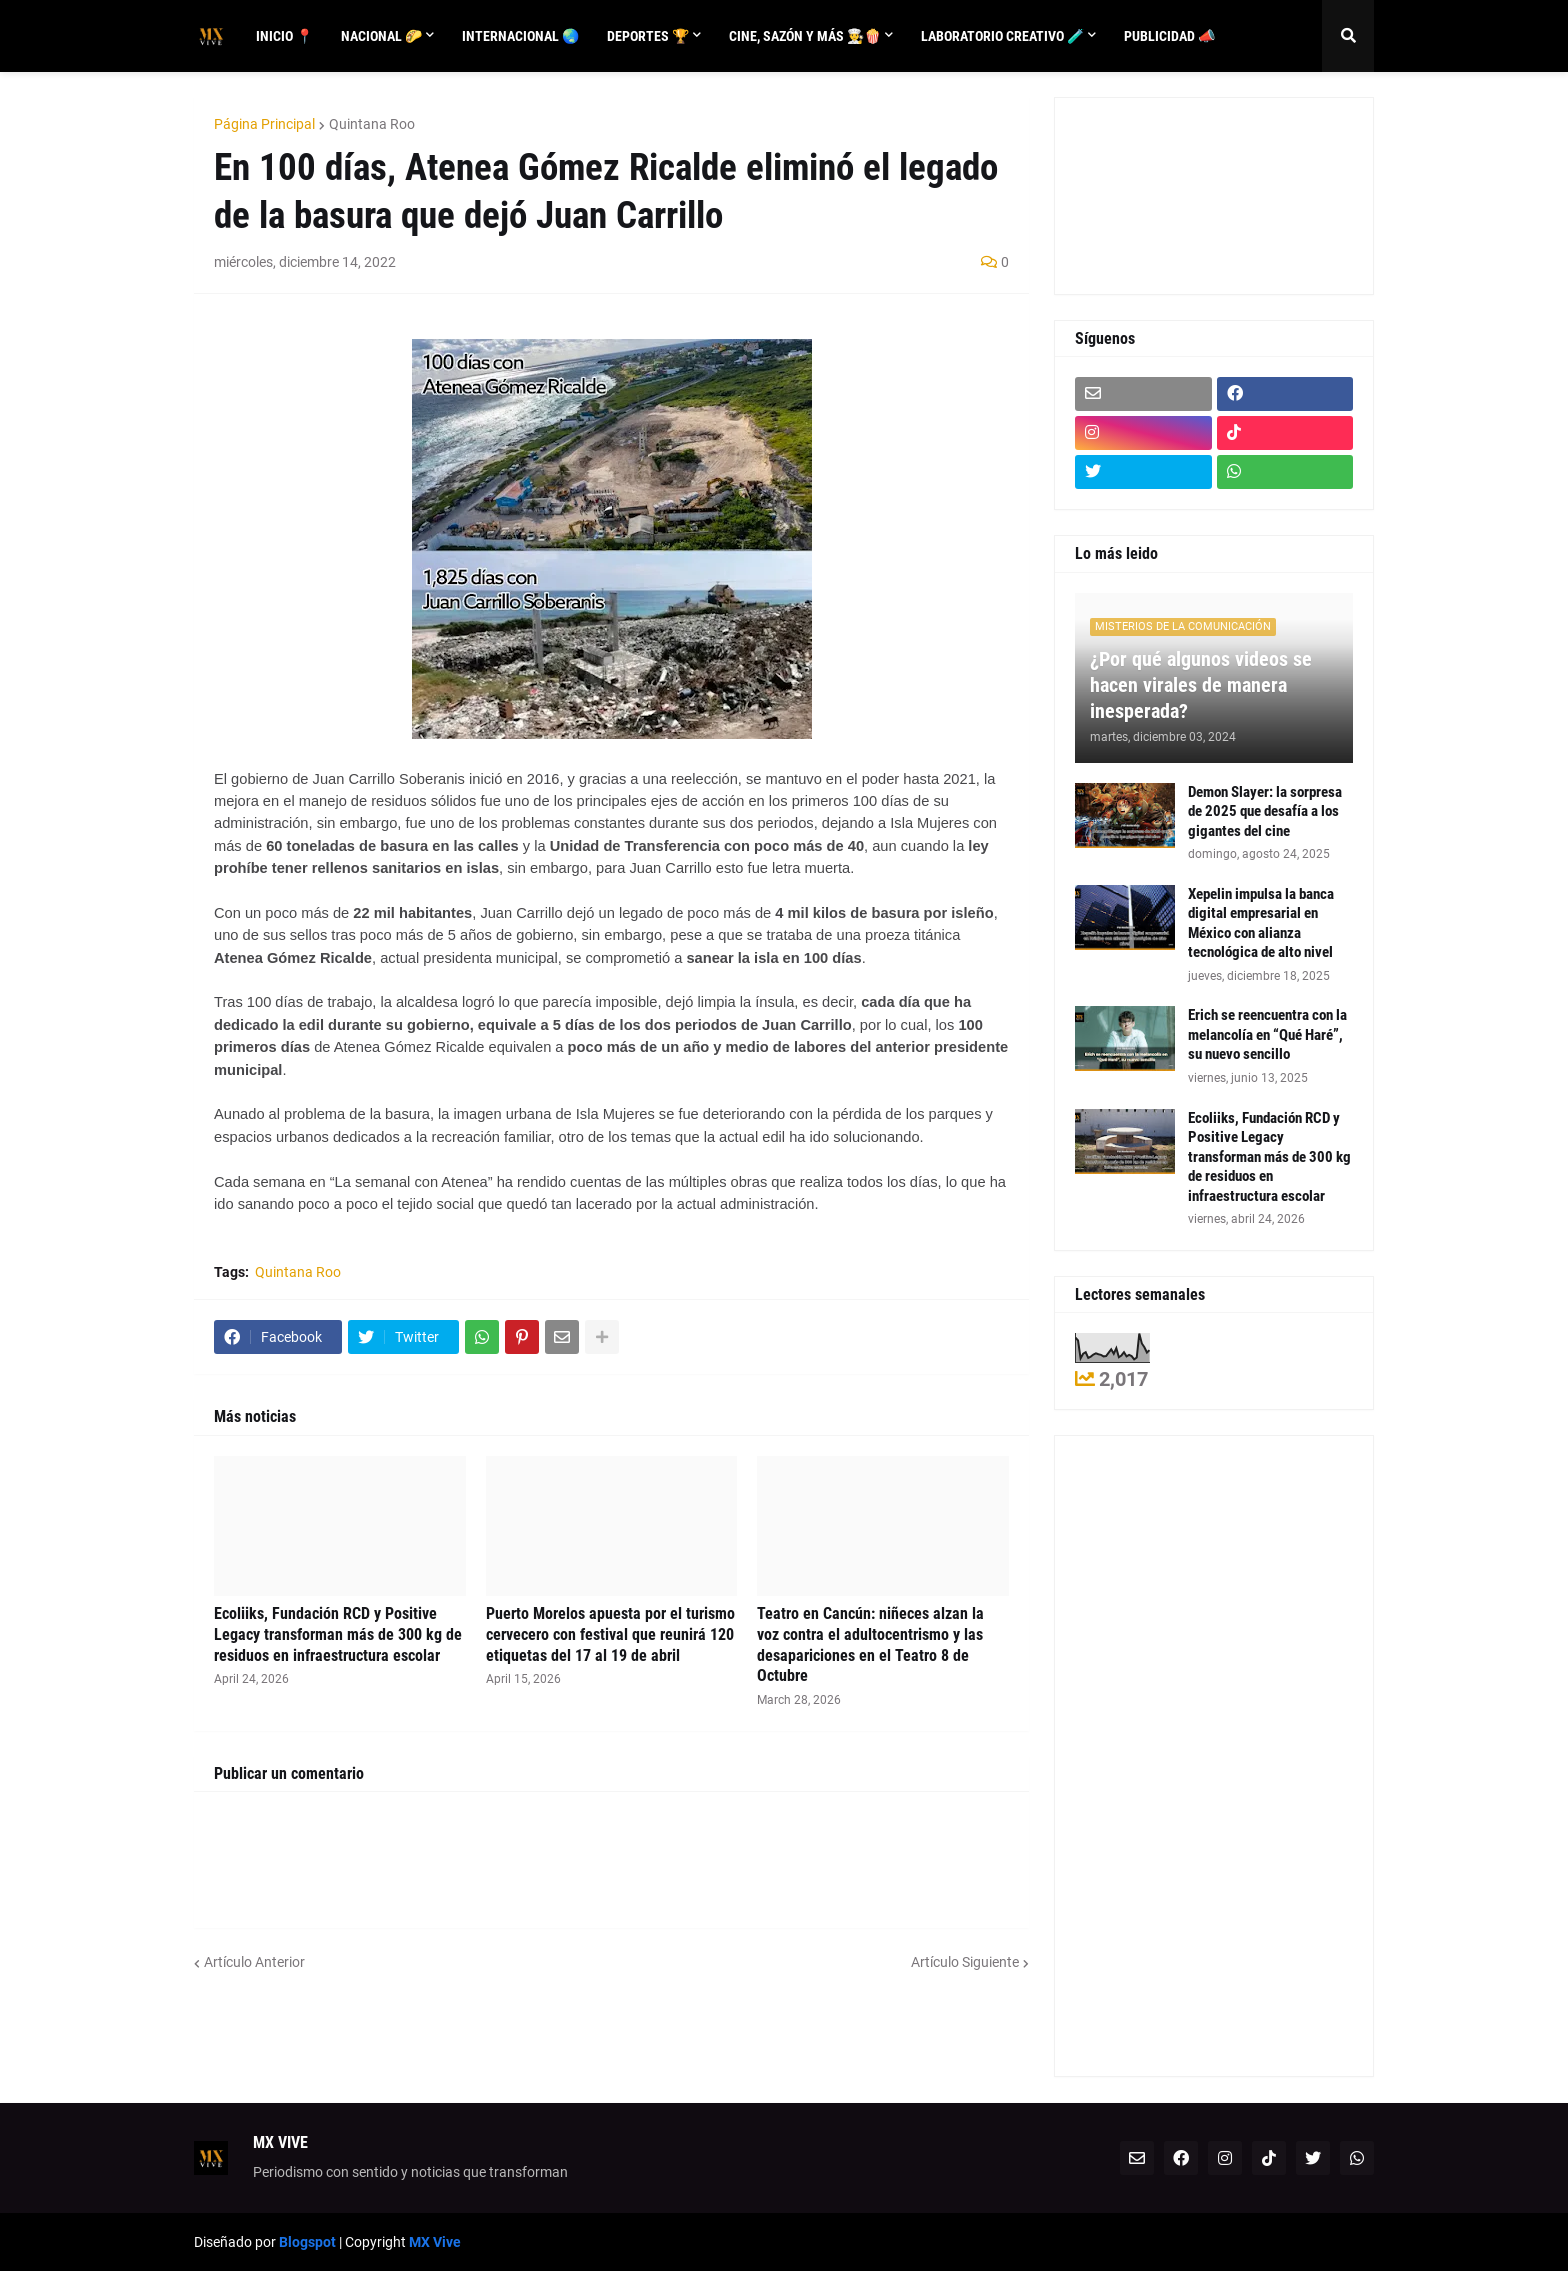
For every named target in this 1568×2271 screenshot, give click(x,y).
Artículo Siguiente (965, 1962)
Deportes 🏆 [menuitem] (648, 36)
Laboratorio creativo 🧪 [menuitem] (1002, 36)
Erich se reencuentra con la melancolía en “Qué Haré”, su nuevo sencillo (1267, 1034)
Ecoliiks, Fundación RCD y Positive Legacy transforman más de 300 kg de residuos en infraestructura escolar (338, 1634)
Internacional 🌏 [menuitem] (520, 36)
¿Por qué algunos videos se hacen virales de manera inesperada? (1201, 685)
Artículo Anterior (254, 1962)
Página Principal (264, 124)
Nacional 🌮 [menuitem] (381, 36)
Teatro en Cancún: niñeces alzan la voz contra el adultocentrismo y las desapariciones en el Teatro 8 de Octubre (870, 1644)
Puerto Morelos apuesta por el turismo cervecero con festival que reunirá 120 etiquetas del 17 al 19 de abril (610, 1634)
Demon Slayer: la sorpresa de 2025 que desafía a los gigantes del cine (1265, 811)
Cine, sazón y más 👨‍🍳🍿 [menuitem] (805, 36)
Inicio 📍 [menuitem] (284, 36)
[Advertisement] (1165, 193)
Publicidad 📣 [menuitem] (1169, 36)
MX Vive (435, 2242)
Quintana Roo (372, 124)
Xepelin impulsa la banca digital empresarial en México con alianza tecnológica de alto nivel (1261, 923)
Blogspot (307, 2242)
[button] (1348, 36)
